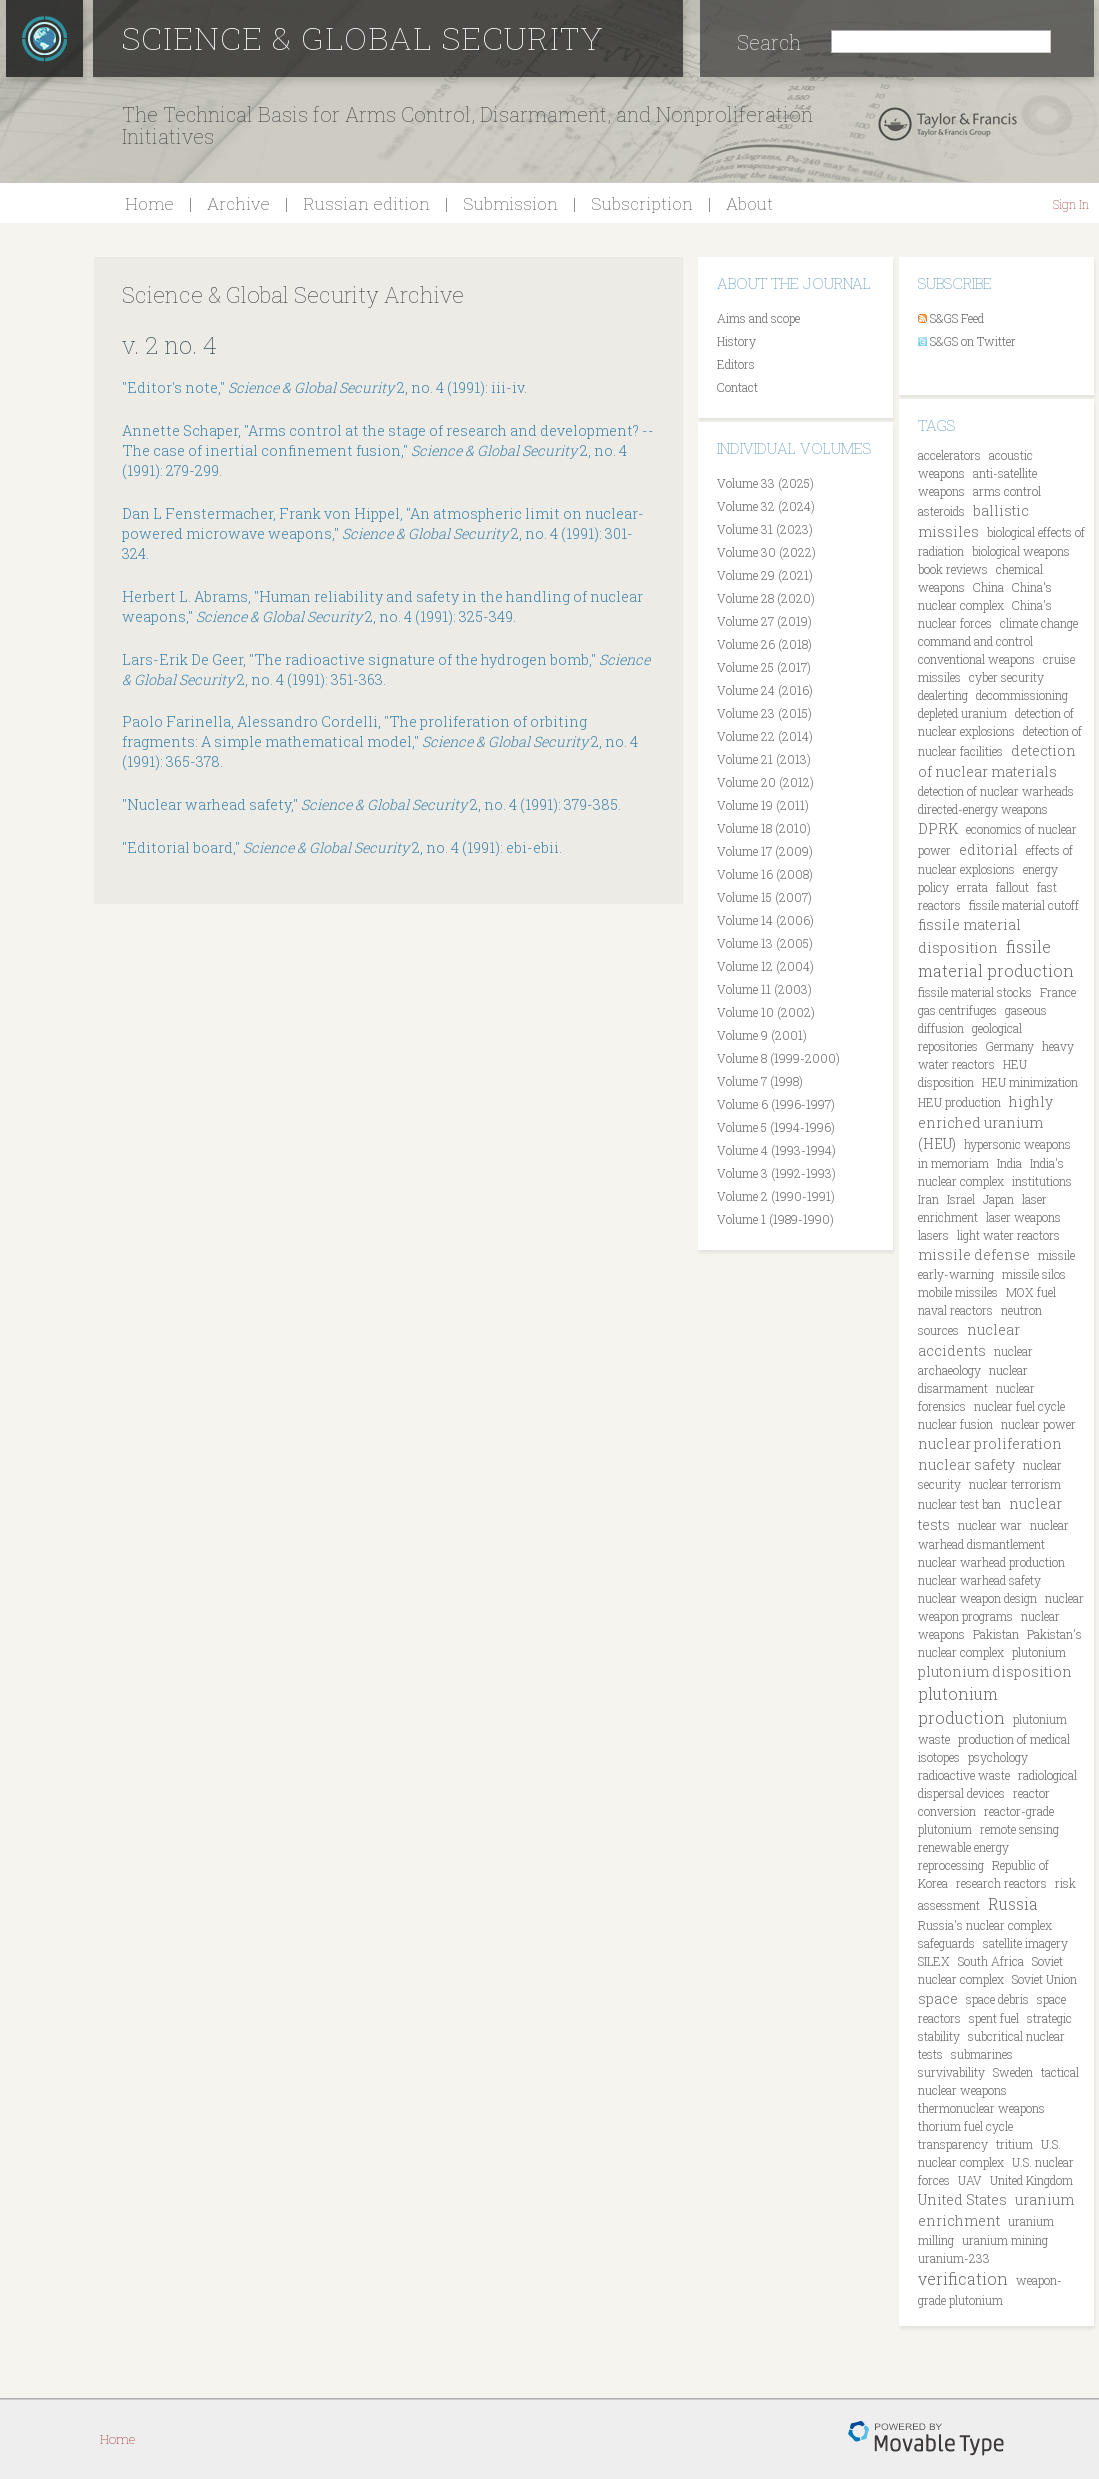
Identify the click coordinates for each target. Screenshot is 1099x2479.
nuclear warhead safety (979, 1580)
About (749, 203)
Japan (998, 1199)
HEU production (959, 1102)
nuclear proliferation (990, 1443)
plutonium (1039, 1652)
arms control (1007, 491)
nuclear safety (966, 1464)
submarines (982, 2054)
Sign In (1071, 204)
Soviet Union (1044, 1979)
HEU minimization (1030, 1082)
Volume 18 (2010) (764, 828)
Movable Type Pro (926, 2438)
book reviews (953, 569)
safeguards (946, 1943)
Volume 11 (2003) (764, 989)
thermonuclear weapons (981, 2108)
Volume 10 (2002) (766, 1012)
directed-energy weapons (983, 809)
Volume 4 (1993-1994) (776, 1150)
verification (963, 2278)
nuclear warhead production (991, 1562)
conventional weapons (976, 659)
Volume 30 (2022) (766, 552)
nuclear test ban (959, 1504)
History (736, 341)
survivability (951, 2072)
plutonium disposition (995, 1671)
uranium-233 (954, 2258)
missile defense (974, 1254)
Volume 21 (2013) (764, 759)
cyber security (1006, 677)
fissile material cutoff (1024, 905)
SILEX (934, 1961)
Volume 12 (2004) (765, 966)
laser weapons (1023, 1217)
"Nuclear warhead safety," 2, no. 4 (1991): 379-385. (371, 804)
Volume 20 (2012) (765, 782)
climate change (1039, 623)
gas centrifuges (957, 1010)
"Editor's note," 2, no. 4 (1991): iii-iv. (324, 387)
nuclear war (990, 1525)
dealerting (943, 695)
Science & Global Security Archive (293, 294)
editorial (988, 849)
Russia (1013, 1903)
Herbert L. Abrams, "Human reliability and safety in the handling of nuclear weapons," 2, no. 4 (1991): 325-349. (382, 606)
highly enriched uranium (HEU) (985, 1122)
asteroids (941, 511)
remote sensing (1019, 1829)
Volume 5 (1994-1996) (776, 1127)
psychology (998, 1757)
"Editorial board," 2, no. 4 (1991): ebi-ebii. (342, 847)
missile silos (1034, 1274)
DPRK (938, 828)
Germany (1010, 1046)
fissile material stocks (975, 992)
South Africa (991, 1961)
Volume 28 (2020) (766, 598)
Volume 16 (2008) (765, 874)
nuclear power (1038, 1424)
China (988, 587)
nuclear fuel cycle (1019, 1406)
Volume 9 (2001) (762, 1035)
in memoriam (953, 1163)
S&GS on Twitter (973, 341)
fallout (1012, 887)
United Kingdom (1031, 2180)
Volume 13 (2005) (765, 943)
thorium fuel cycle (965, 2126)
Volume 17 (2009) (765, 851)
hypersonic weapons (1017, 1144)
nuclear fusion (955, 1424)
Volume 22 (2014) (765, 736)
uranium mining (1005, 2240)
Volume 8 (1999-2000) (778, 1058)
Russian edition (366, 203)
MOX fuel (1031, 1292)
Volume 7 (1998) (760, 1081)
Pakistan (996, 1634)
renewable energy (963, 1847)
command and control (975, 641)
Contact (737, 387)
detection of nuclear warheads (996, 791)
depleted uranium (962, 713)
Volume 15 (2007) (764, 897)
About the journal (794, 283)
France (1058, 992)
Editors (736, 364)
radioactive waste (964, 1775)
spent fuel (994, 2018)
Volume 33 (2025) (765, 483)
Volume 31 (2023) (765, 529)
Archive (238, 203)
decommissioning (1022, 695)
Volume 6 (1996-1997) (776, 1104)
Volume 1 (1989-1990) (775, 1219)
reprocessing (951, 1865)
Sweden (1013, 2072)
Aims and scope (758, 318)
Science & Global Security (363, 37)
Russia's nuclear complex (985, 1925)
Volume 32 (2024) (766, 506)
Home (149, 203)
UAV (970, 2180)
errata (972, 887)
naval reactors (955, 1310)
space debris (997, 1999)
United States (962, 2199)
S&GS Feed (957, 318)
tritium (1014, 2144)
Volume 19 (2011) (763, 805)
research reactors (1001, 1883)
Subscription (642, 203)
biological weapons (1021, 551)
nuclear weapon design (977, 1598)
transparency (953, 2144)
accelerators (949, 455)
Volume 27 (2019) (764, 621)
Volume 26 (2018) (764, 644)
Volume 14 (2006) (765, 920)
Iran (928, 1199)
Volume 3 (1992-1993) (776, 1173)
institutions (1042, 1181)
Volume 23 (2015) (764, 713)
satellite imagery (1025, 1943)
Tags (936, 425)
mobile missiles (958, 1292)
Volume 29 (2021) (765, 575)
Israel (961, 1199)
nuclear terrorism (1015, 1484)
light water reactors (1008, 1235)
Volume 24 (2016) (765, 690)
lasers (933, 1235)
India (1009, 1163)
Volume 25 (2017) (764, 667)
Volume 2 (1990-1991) (776, 1196)
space (938, 1998)
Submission (510, 203)
